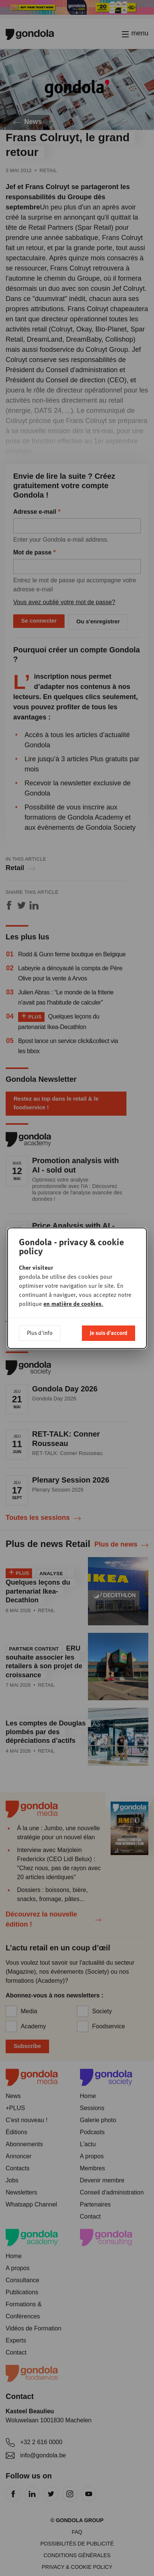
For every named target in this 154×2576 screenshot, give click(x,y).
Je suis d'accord (108, 1332)
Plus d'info (39, 1332)
